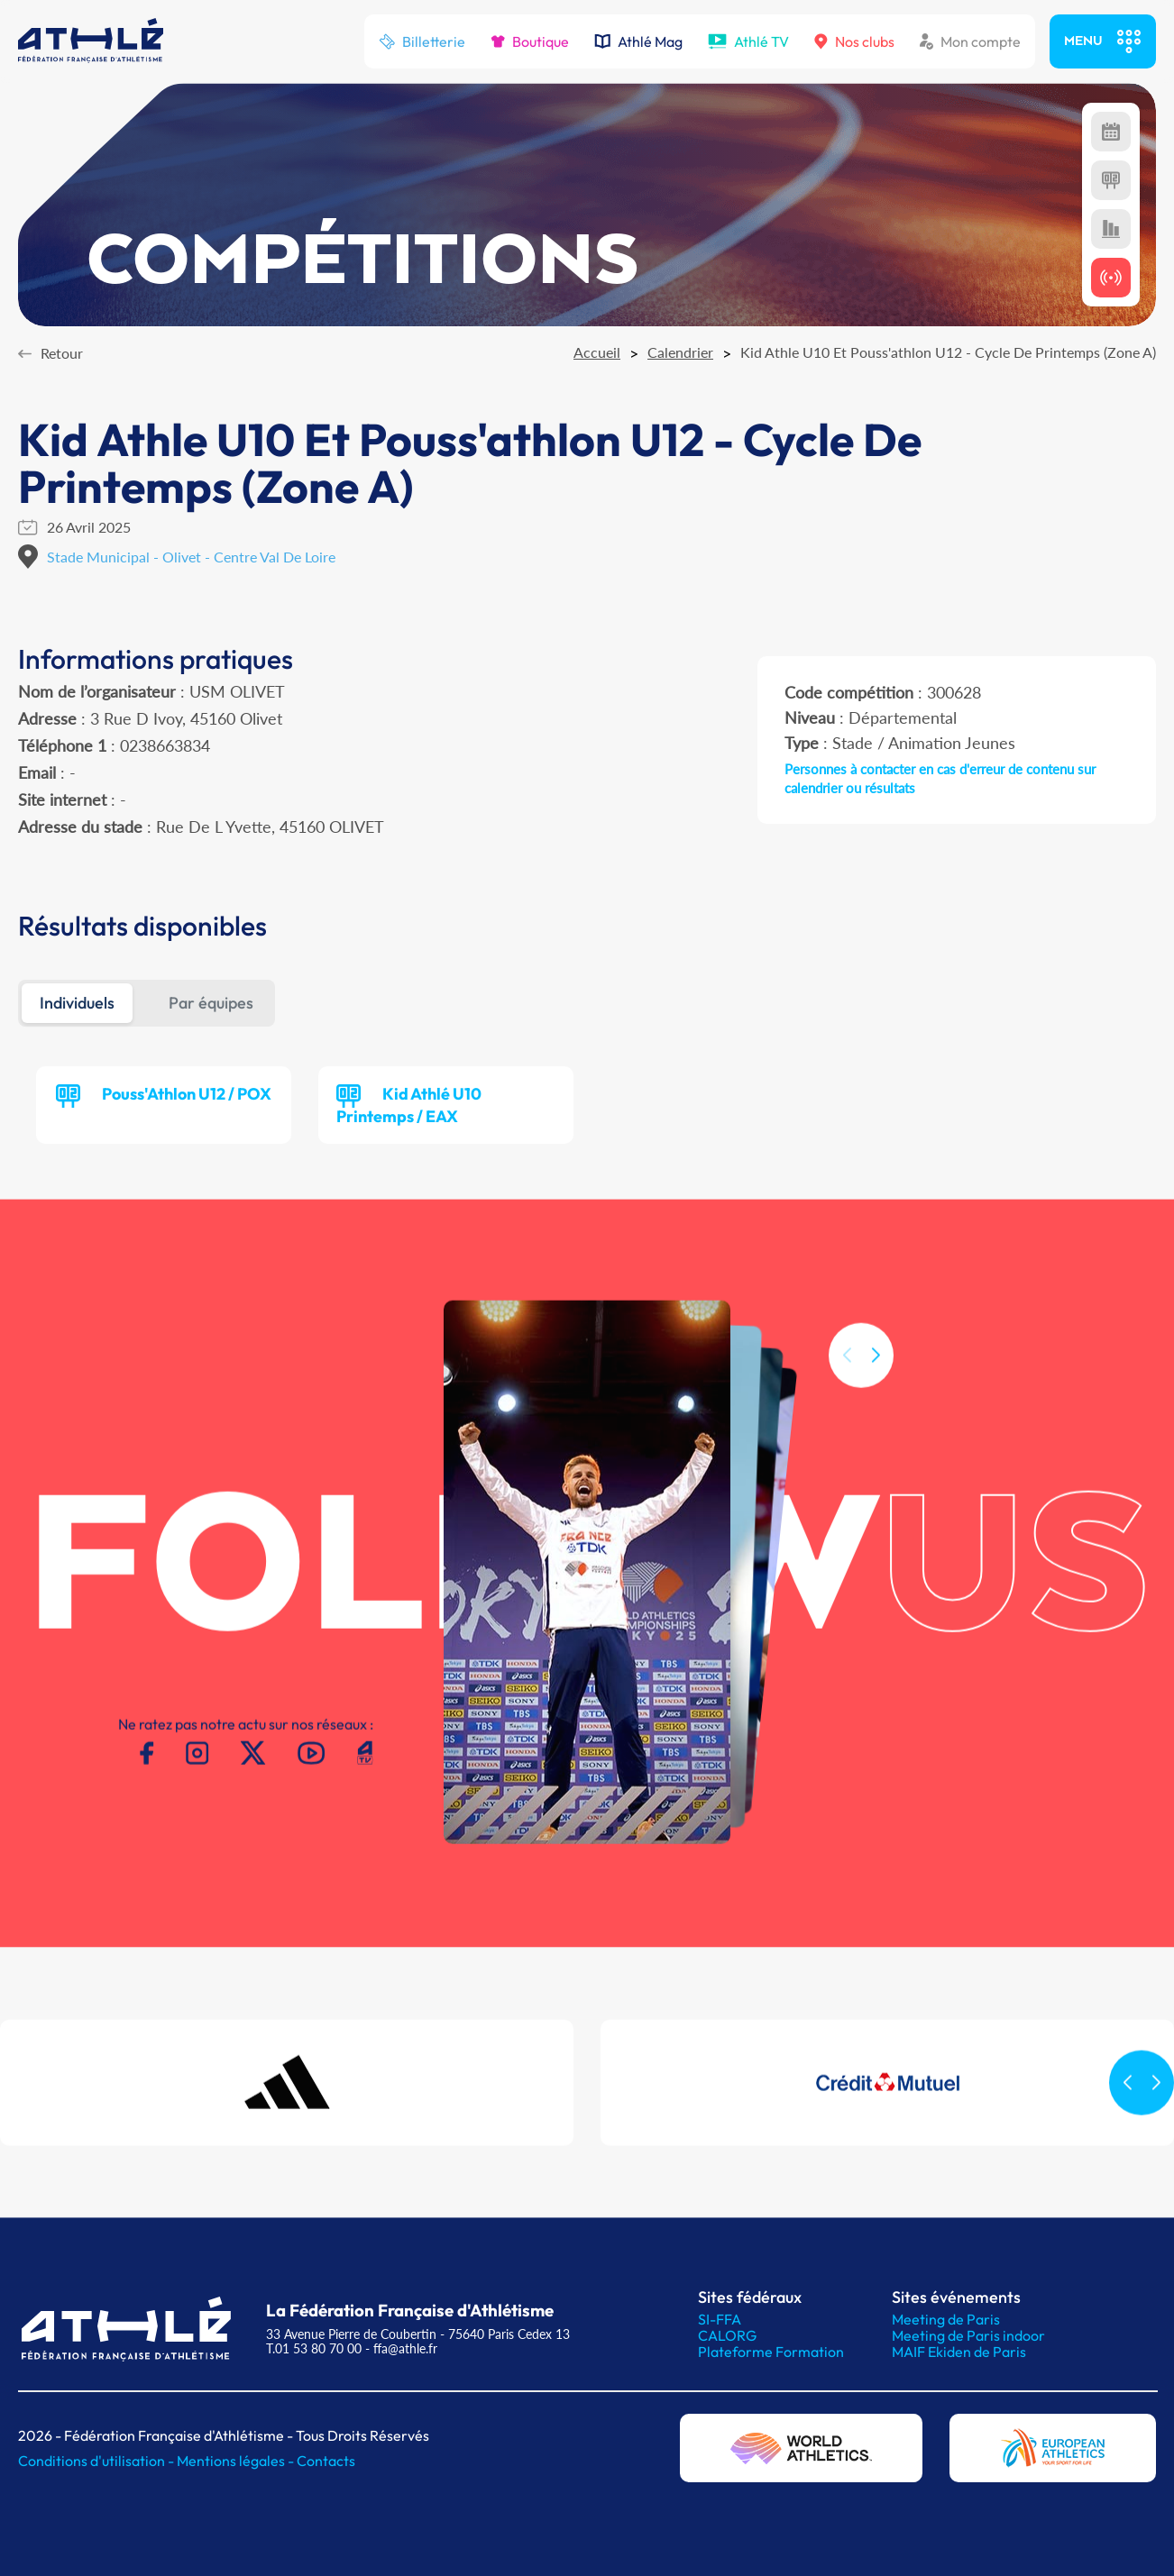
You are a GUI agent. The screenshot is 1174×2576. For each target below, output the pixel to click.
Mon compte (970, 41)
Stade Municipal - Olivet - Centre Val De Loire (191, 556)
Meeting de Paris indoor (968, 2335)
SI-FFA (719, 2319)
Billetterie (422, 41)
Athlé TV (748, 41)
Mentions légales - (237, 2461)
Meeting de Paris (946, 2319)
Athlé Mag (638, 41)
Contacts (326, 2461)
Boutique (530, 41)
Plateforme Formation (771, 2352)
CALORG (727, 2335)
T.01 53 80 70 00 (314, 2348)
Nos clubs (854, 41)
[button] (876, 1391)
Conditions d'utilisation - (97, 2461)
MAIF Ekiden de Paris (959, 2352)
